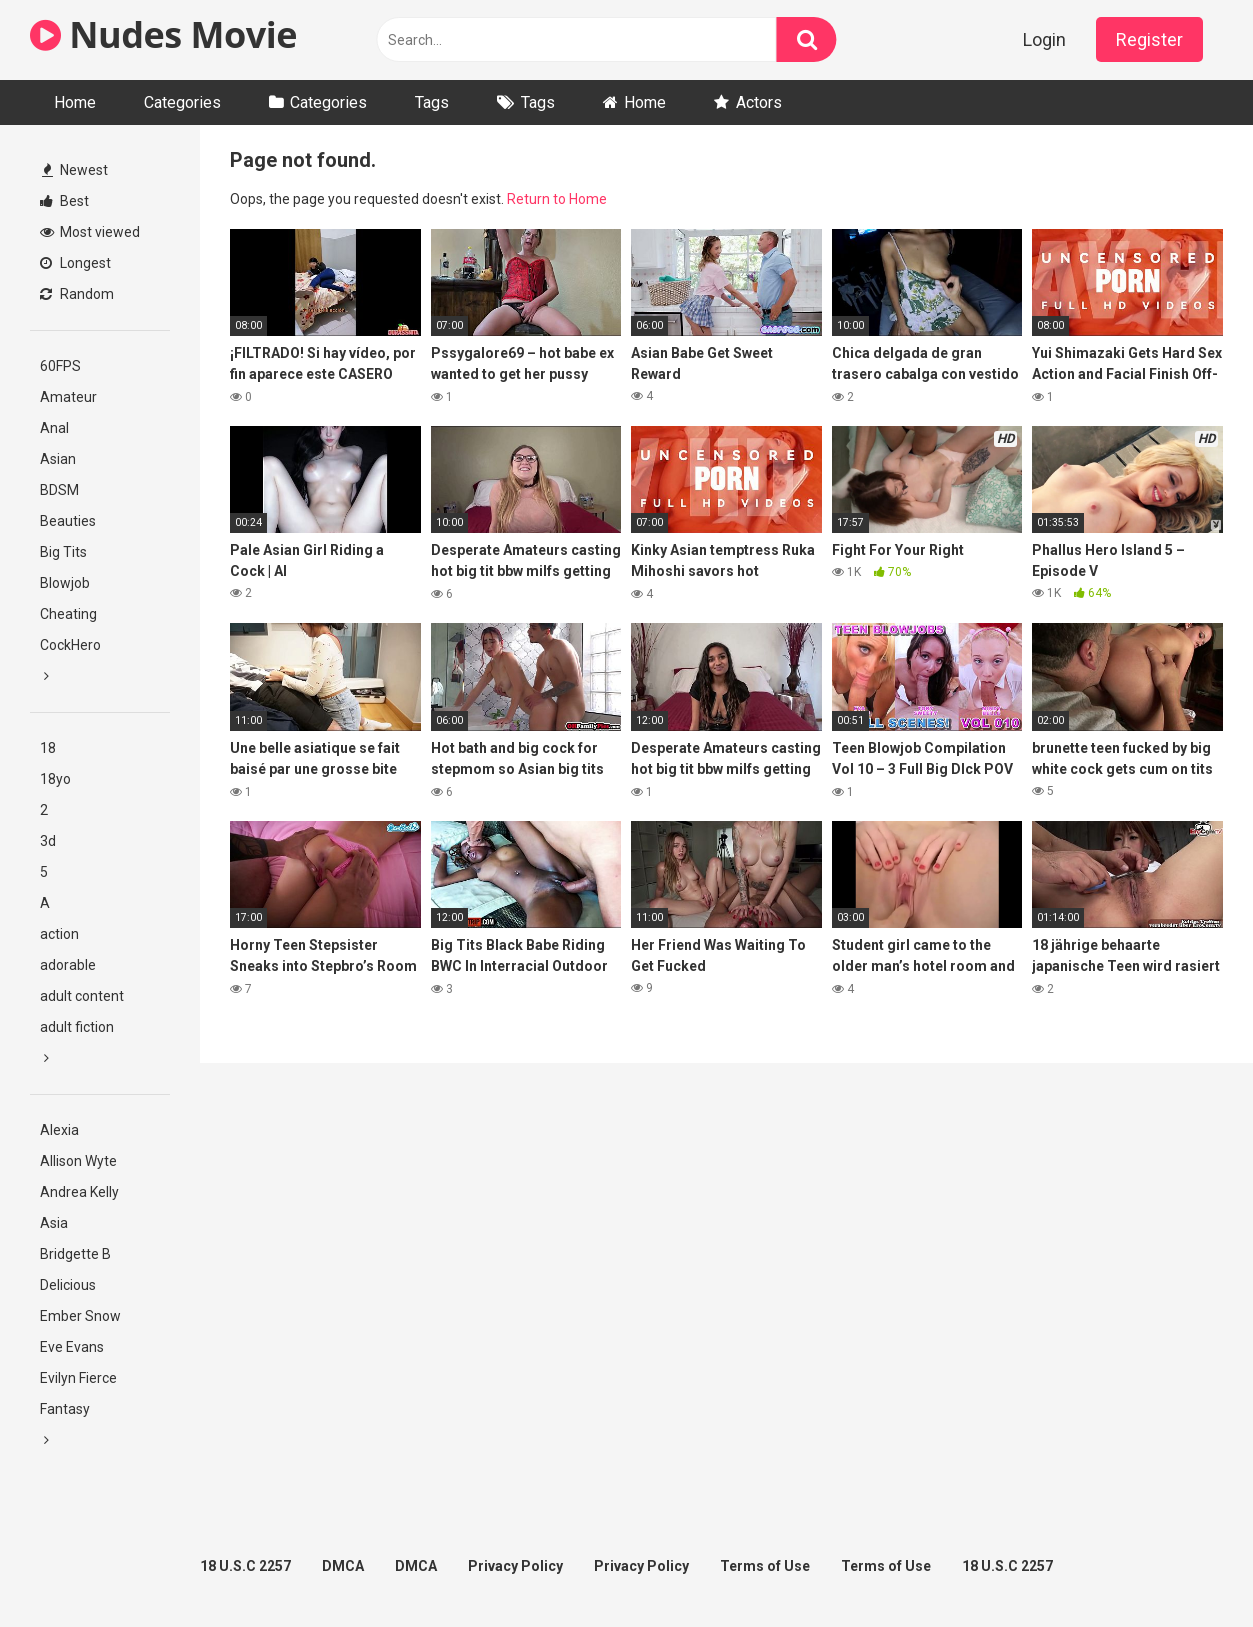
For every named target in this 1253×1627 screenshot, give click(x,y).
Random (77, 294)
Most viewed (90, 232)
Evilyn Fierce (78, 1378)
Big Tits (63, 552)
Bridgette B (75, 1254)
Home (75, 102)
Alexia (59, 1130)
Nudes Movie (163, 34)
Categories (182, 102)
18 (48, 748)
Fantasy (65, 1409)
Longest (75, 263)
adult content (82, 996)
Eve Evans (72, 1347)
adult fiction (77, 1027)
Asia (54, 1223)
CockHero (70, 645)
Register (1149, 39)
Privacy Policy (515, 1566)
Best (64, 201)
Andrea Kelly (79, 1192)
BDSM (59, 490)
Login (1044, 39)
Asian (58, 459)
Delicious (68, 1285)
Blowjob (65, 583)
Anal (54, 428)
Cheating (68, 614)
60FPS (60, 366)
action (59, 934)
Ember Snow (80, 1316)
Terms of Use (765, 1566)
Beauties (68, 521)
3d (48, 841)
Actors (759, 102)
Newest (75, 170)
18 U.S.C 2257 (245, 1566)
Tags (432, 102)
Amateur (68, 397)
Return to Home (557, 199)
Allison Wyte (78, 1161)
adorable (68, 965)
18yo (55, 779)
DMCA (343, 1566)
